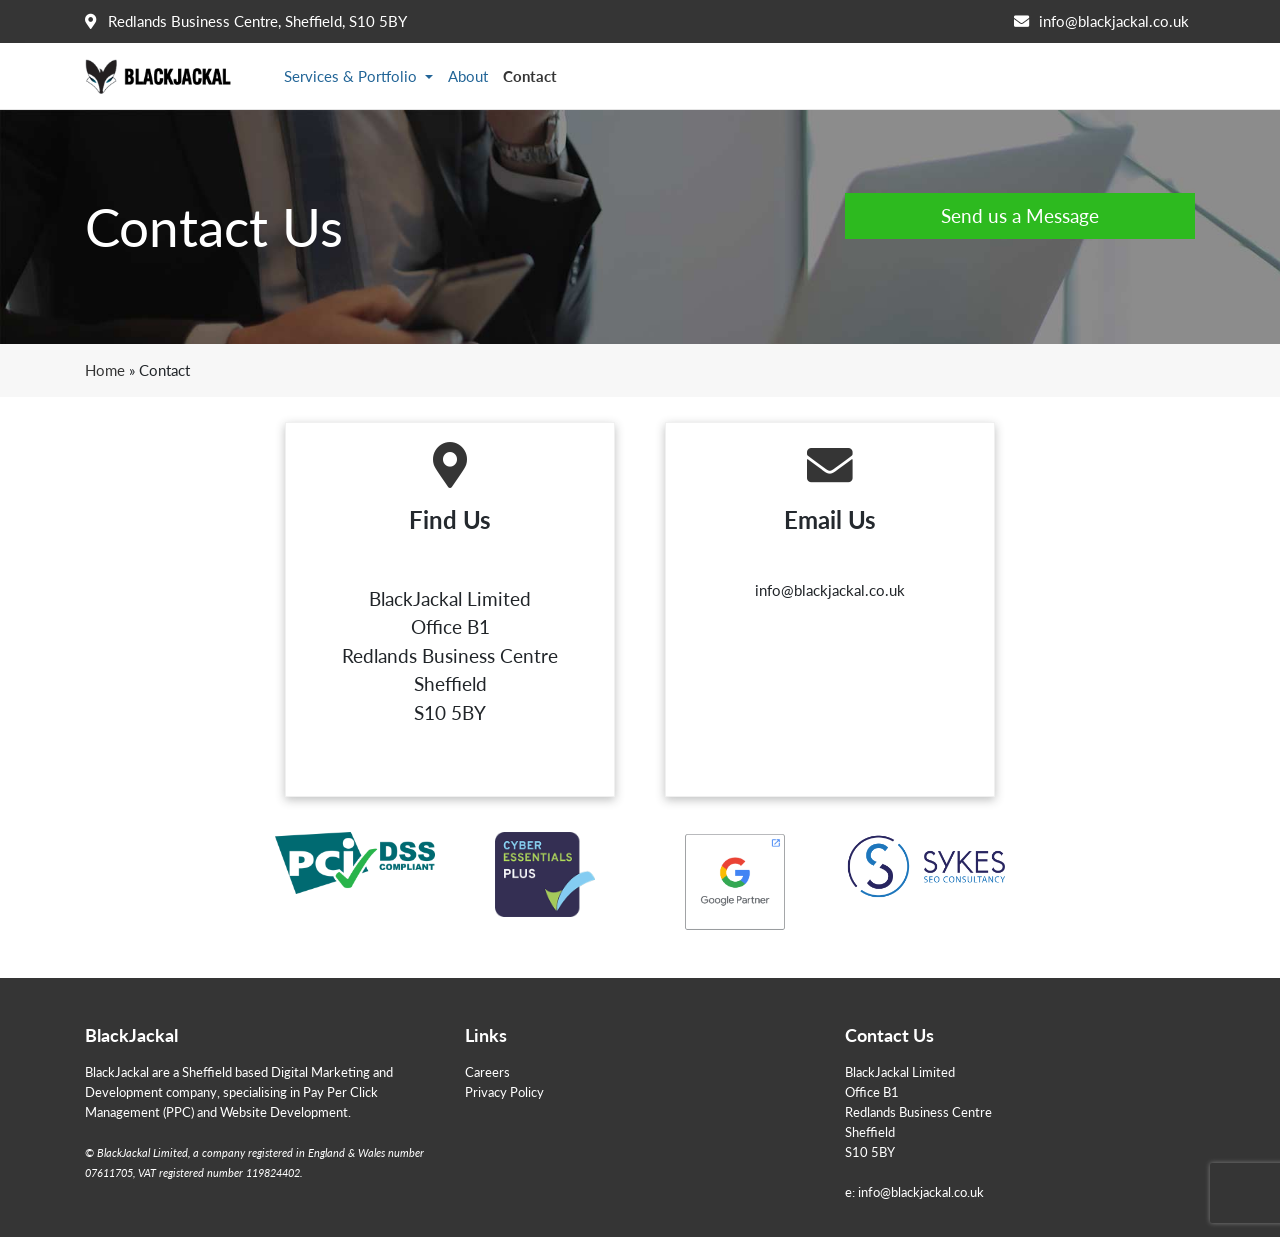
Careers (487, 1071)
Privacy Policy (504, 1091)
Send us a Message (1020, 215)
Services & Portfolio (352, 76)
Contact (530, 76)
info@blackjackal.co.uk (1114, 21)
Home (105, 370)
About (468, 76)
